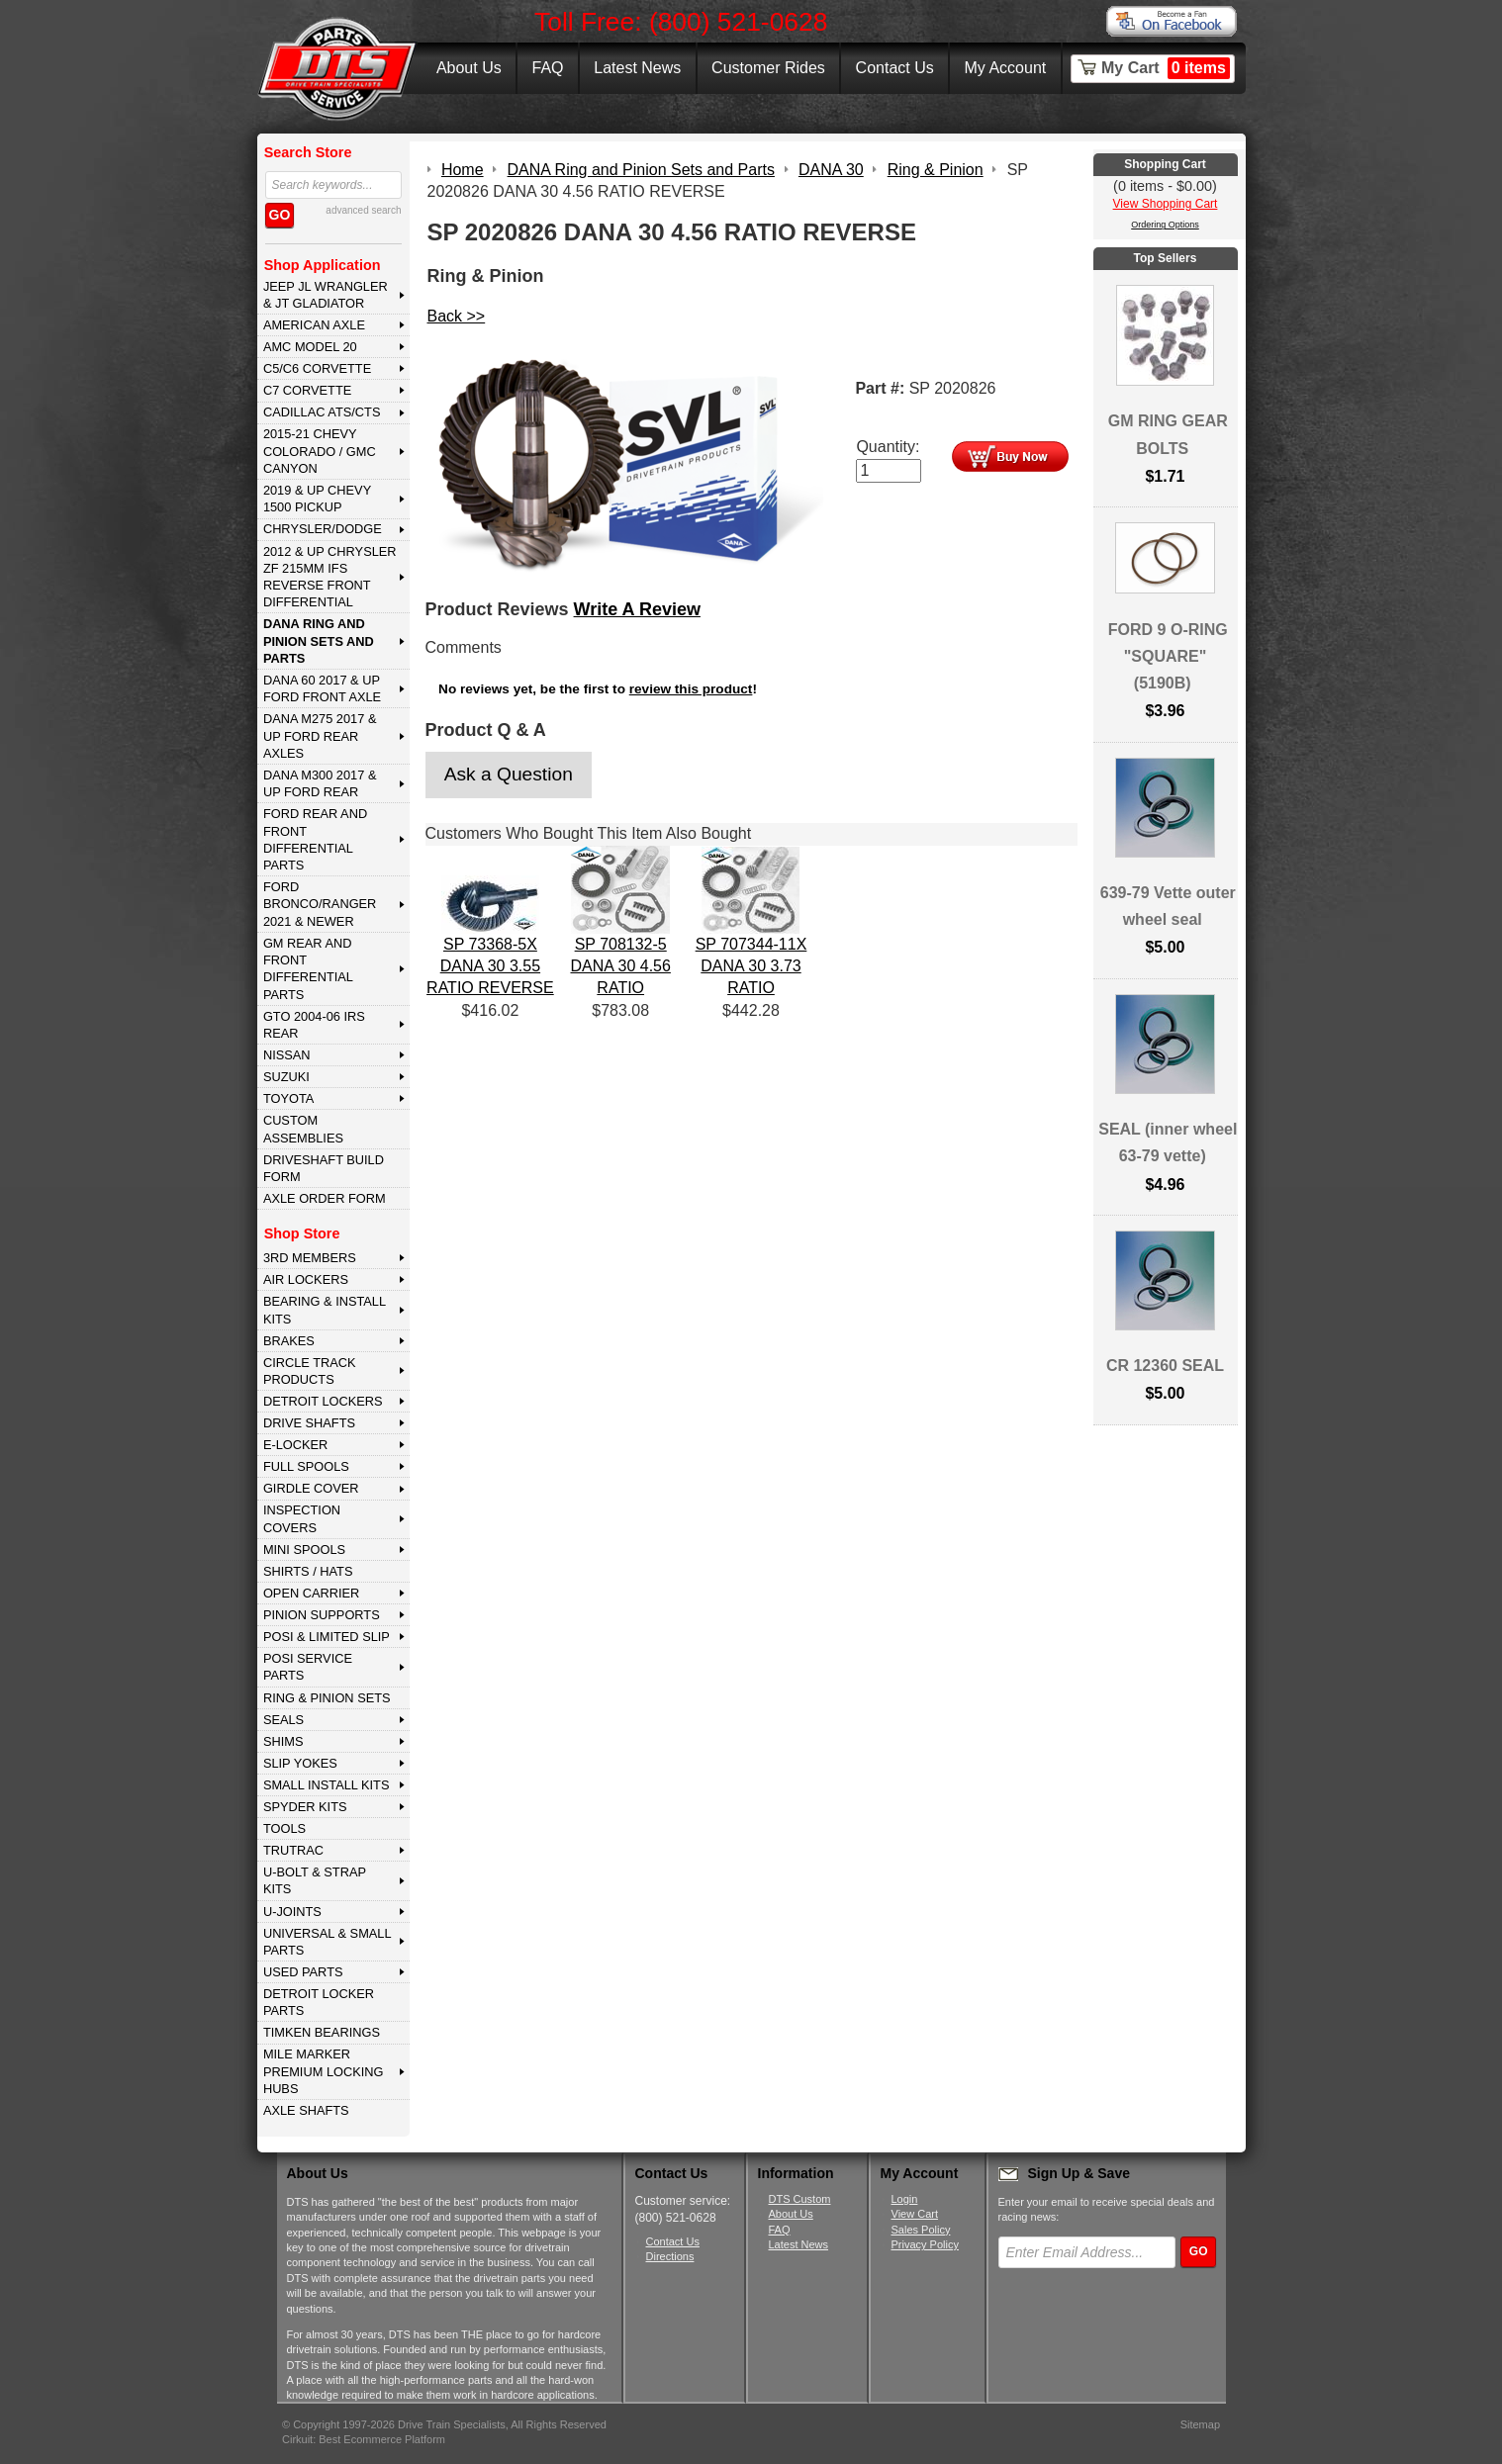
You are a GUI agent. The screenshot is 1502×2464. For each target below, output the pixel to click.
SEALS (283, 1719)
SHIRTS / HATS (308, 1571)
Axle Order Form (324, 1198)
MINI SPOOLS (304, 1549)
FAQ (547, 67)
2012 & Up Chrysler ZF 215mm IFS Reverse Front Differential (330, 577)
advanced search (363, 210)
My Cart (1165, 68)
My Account (1006, 67)
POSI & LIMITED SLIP (326, 1636)
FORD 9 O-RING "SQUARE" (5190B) (1168, 656)
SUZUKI (286, 1076)
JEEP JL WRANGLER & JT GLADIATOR (325, 295)
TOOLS (284, 1828)
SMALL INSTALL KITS (326, 1785)
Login (905, 2199)
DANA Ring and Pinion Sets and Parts (318, 641)
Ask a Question (508, 774)
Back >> (456, 316)
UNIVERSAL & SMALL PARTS (327, 1942)
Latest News (637, 67)
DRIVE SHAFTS (309, 1422)
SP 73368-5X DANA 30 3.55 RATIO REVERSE (490, 966)
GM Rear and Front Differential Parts (308, 969)
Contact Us (895, 67)
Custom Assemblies (303, 1128)
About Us (469, 67)
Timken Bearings (321, 2032)
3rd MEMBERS (309, 1257)
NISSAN (287, 1055)
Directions (670, 2256)
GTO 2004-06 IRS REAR (314, 1025)
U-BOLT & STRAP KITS (314, 1880)
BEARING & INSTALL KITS (324, 1309)
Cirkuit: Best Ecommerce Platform (363, 2439)
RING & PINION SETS (327, 1697)
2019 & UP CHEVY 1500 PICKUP (317, 498)
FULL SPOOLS (306, 1466)
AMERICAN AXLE (314, 325)
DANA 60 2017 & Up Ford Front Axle (322, 688)
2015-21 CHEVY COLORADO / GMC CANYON (319, 451)
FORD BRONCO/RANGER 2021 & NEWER (319, 904)
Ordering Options (1165, 224)
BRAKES (289, 1340)
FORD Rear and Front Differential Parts (315, 839)
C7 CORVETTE (307, 390)
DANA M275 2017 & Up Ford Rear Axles (320, 736)
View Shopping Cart (1165, 204)
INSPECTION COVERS (301, 1518)
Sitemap (1200, 2424)
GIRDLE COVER (311, 1488)
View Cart (915, 2214)
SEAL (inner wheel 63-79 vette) (1167, 1142)
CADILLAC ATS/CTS (322, 412)
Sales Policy (921, 2230)
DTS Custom (800, 2199)
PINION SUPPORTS (321, 1614)
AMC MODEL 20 (310, 346)
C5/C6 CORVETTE (317, 368)
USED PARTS (303, 1971)
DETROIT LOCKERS (323, 1401)
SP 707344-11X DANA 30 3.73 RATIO (751, 966)
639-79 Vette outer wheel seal (1168, 906)
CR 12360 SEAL (1165, 1365)
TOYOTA (288, 1098)
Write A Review (637, 609)
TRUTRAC (293, 1850)
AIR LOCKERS (305, 1279)
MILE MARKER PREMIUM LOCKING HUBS (323, 2071)
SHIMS (283, 1741)
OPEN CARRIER (311, 1593)
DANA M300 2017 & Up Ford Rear (320, 783)
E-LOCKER (295, 1444)
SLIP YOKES (300, 1763)
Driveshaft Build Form (323, 1168)
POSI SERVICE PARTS (307, 1667)
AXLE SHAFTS (306, 2110)
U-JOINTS (292, 1911)
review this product (691, 689)
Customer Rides (768, 67)
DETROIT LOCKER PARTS (318, 2002)
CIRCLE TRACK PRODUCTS (309, 1371)
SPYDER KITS (305, 1806)
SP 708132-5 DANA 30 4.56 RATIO (620, 966)
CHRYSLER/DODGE (322, 528)
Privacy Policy (925, 2244)
